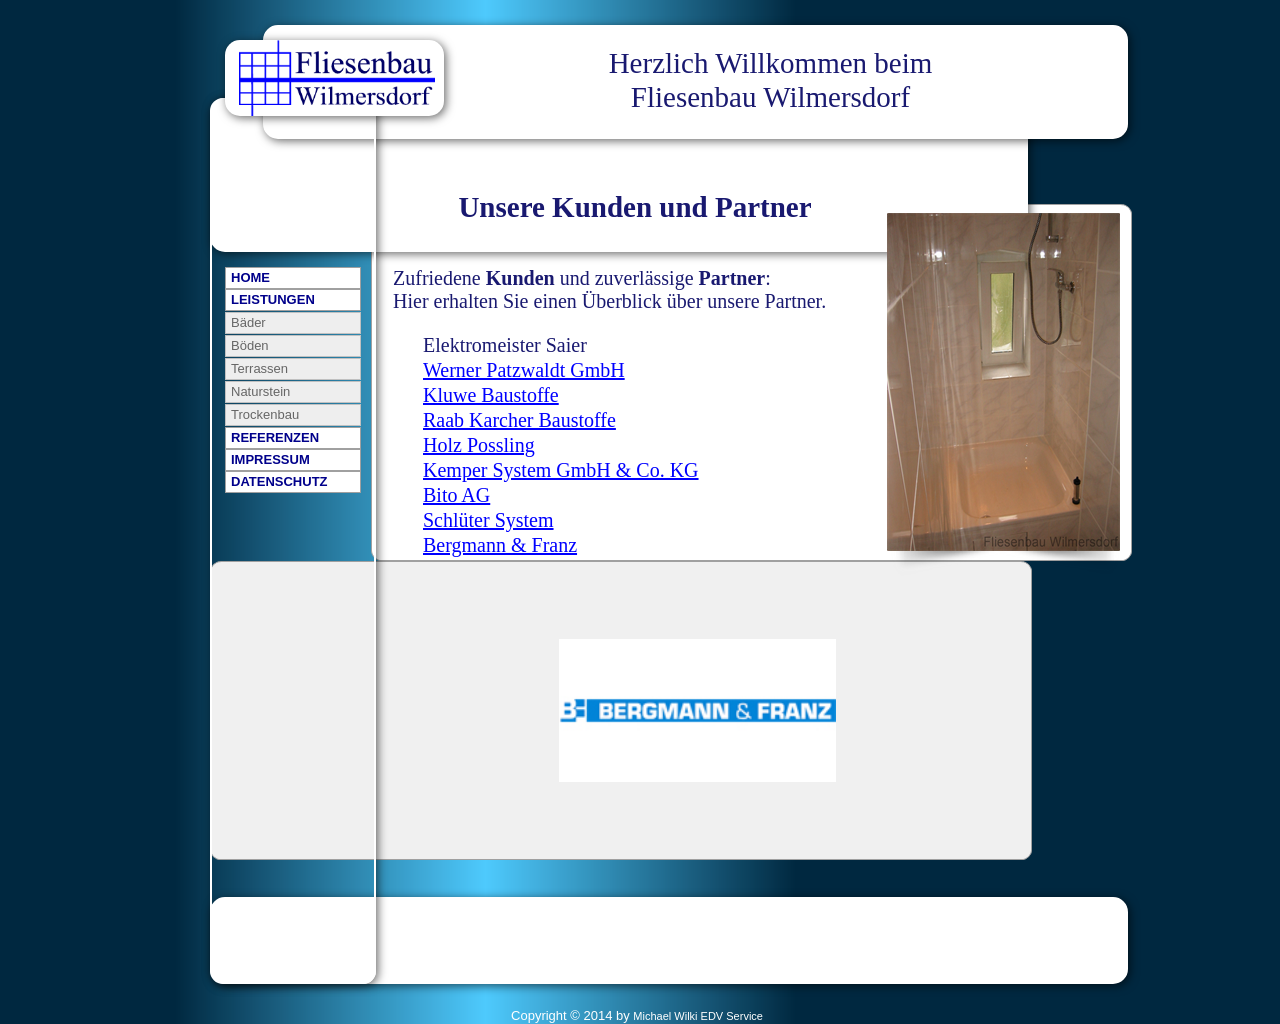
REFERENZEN (275, 437)
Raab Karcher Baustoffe (519, 420)
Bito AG (456, 495)
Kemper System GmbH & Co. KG (561, 470)
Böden (250, 345)
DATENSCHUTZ (279, 481)
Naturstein (260, 391)
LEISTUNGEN (273, 299)
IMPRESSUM (270, 459)
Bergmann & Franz (500, 545)
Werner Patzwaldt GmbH (524, 370)
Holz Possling (479, 445)
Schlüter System (488, 520)
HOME (250, 277)
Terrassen (259, 368)
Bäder (248, 322)
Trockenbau (265, 414)
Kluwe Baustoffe (491, 395)
